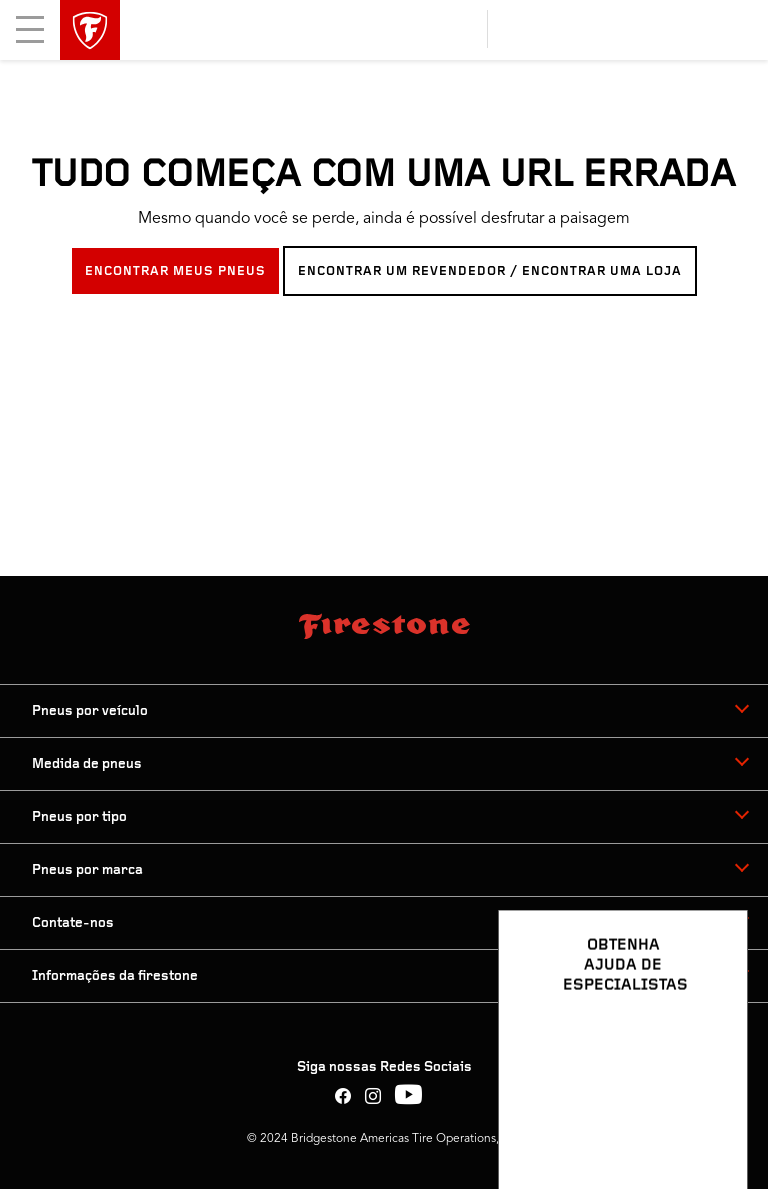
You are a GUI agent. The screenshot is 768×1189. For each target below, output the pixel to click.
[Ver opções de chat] (710, 1116)
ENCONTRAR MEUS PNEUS (175, 271)
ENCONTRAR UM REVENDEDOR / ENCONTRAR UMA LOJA (490, 271)
